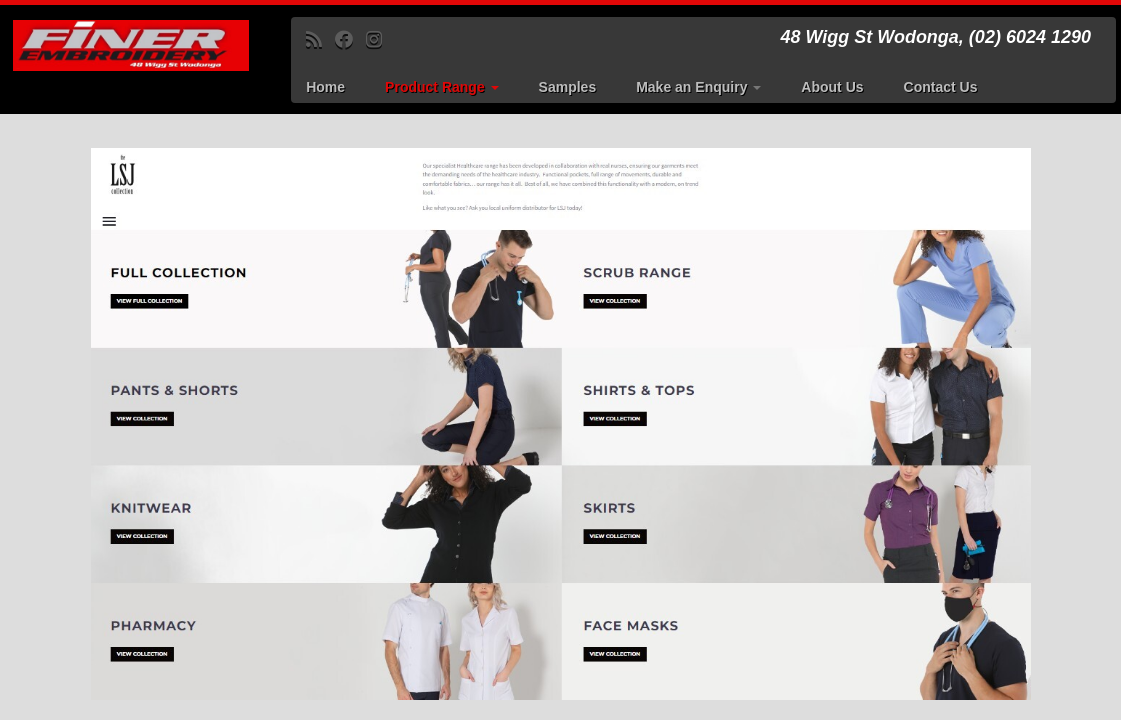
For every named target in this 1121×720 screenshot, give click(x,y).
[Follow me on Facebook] (350, 40)
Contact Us (941, 87)
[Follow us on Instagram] (380, 40)
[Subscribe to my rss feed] (320, 40)
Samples (568, 87)
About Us (832, 87)
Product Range (441, 87)
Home (325, 87)
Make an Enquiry (698, 87)
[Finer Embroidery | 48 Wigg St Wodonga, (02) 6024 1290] (131, 45)
